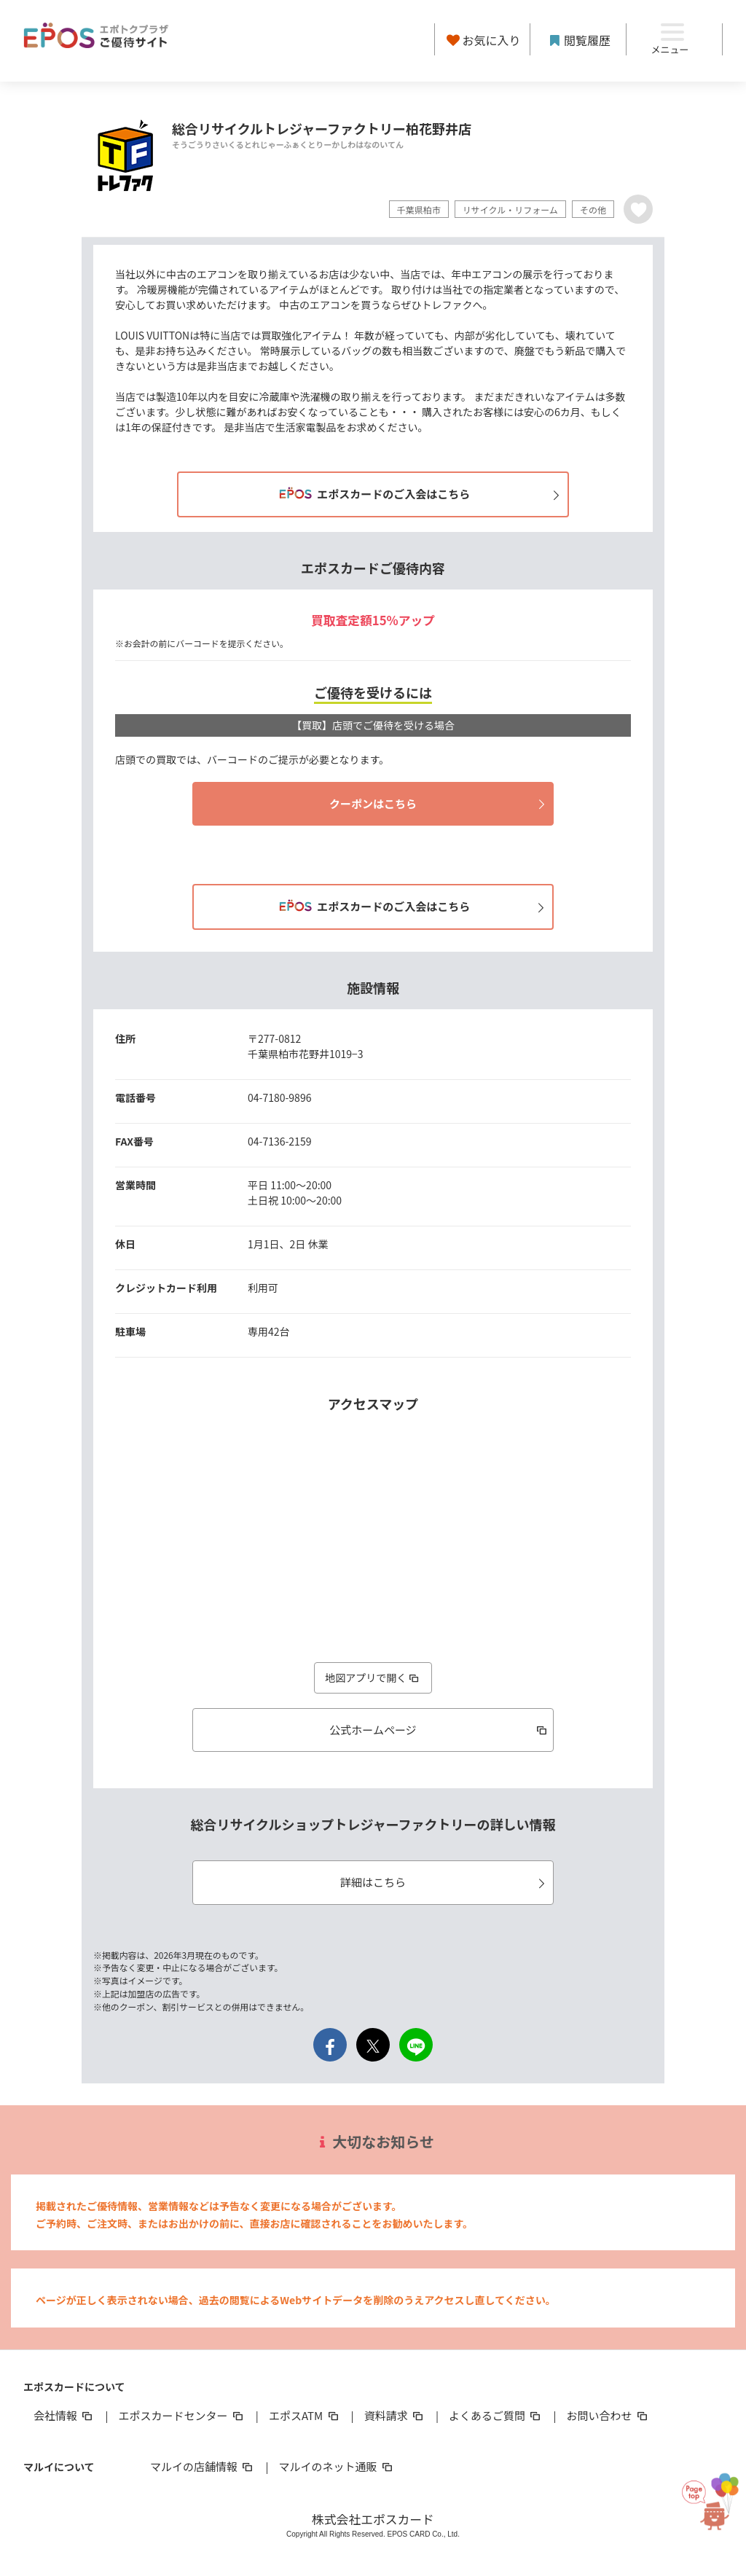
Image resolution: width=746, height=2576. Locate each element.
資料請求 (394, 2415)
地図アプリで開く (373, 1677)
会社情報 (64, 2415)
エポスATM (305, 2415)
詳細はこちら (444, 1882)
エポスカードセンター (181, 2415)
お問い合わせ (608, 2415)
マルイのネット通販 (336, 2466)
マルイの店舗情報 (202, 2466)
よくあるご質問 (496, 2415)
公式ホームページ (439, 1729)
